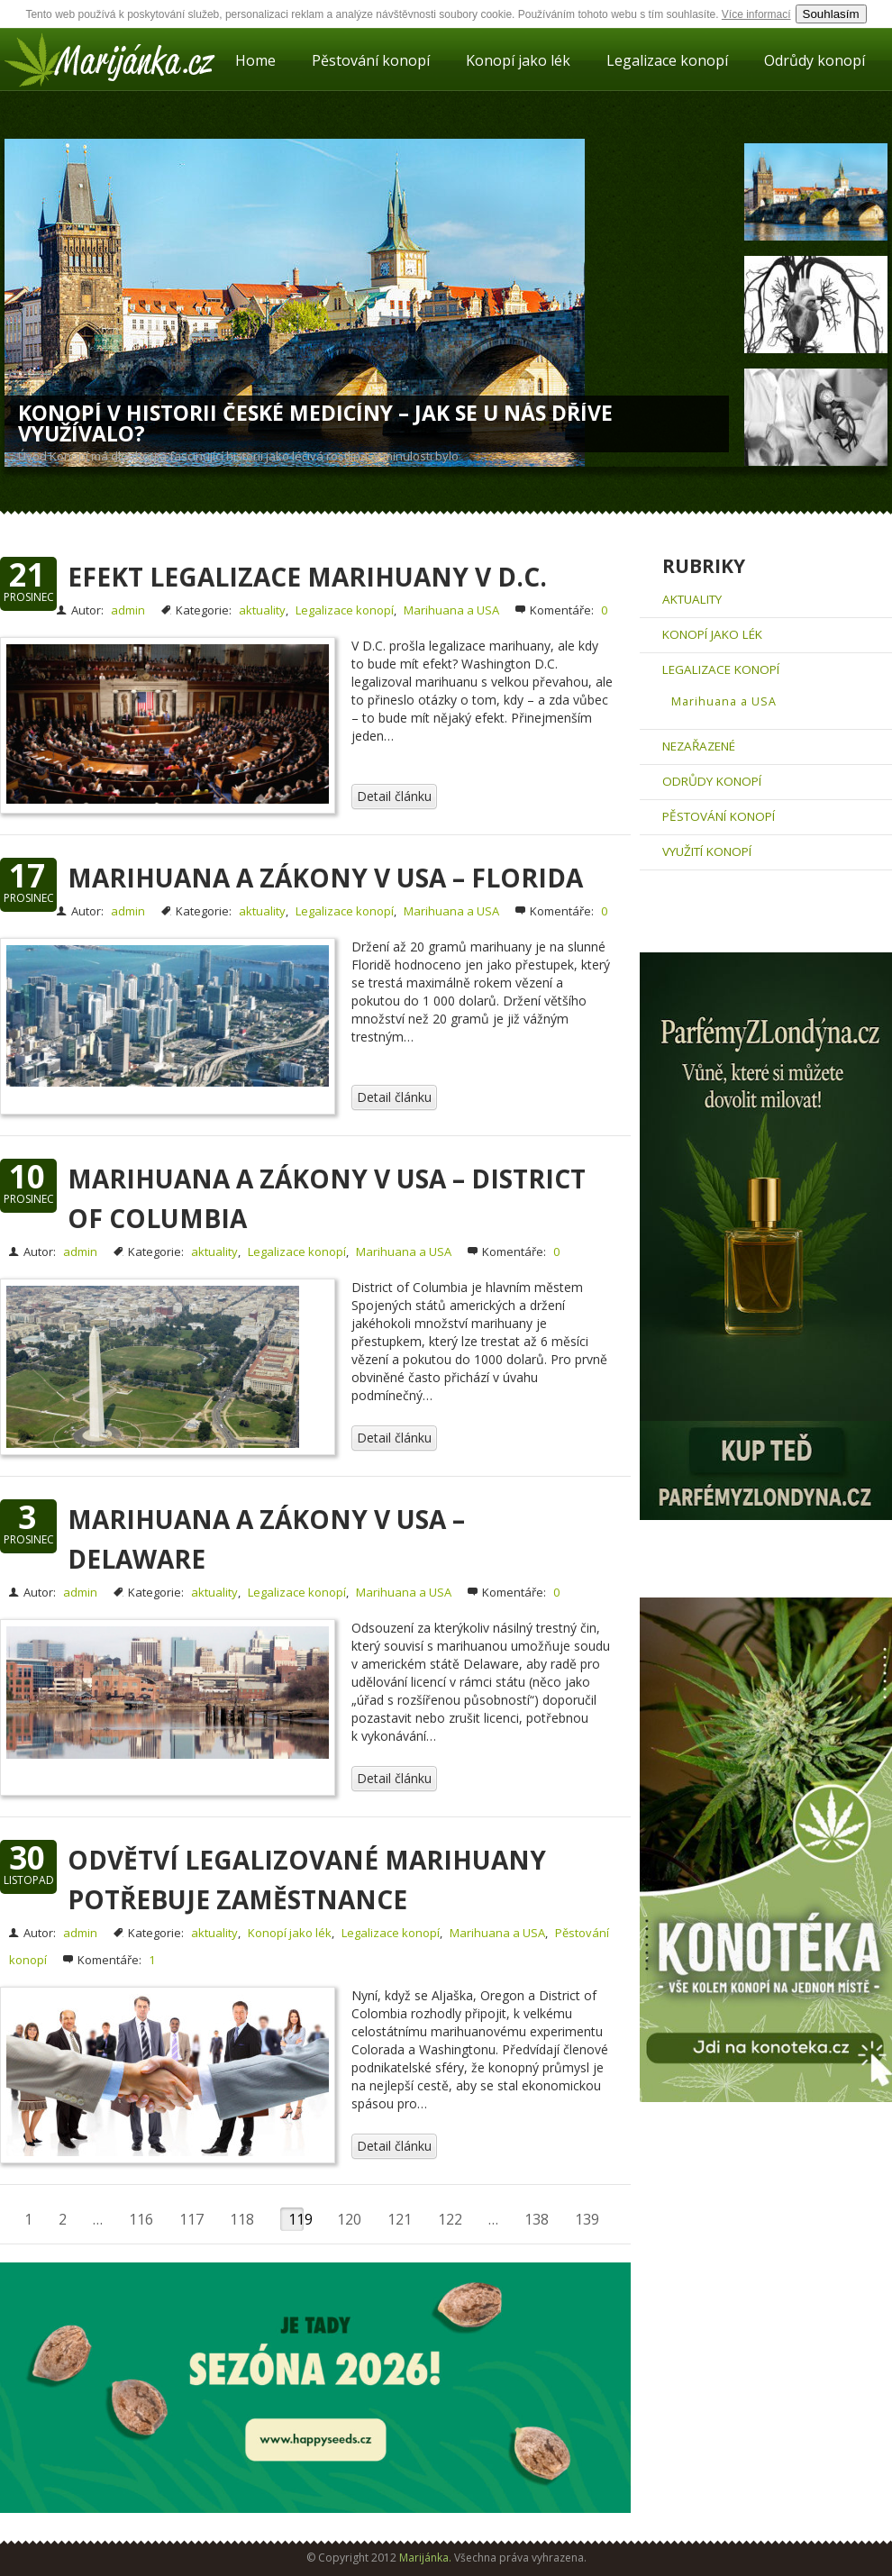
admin (128, 610)
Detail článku (394, 796)
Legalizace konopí (667, 60)
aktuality (262, 610)
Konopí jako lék (518, 60)
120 (349, 2219)
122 (450, 2219)
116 (141, 2219)
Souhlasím (831, 14)
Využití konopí (706, 851)
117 (191, 2219)
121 (399, 2219)
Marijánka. (425, 2557)
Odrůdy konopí (814, 60)
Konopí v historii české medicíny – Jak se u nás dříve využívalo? (315, 423)
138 (536, 2219)
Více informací (756, 14)
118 (242, 2219)
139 (587, 2219)
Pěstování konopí (371, 60)
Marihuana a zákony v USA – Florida (325, 877)
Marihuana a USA (451, 610)
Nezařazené (698, 746)
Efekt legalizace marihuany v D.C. (307, 577)
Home (255, 60)
